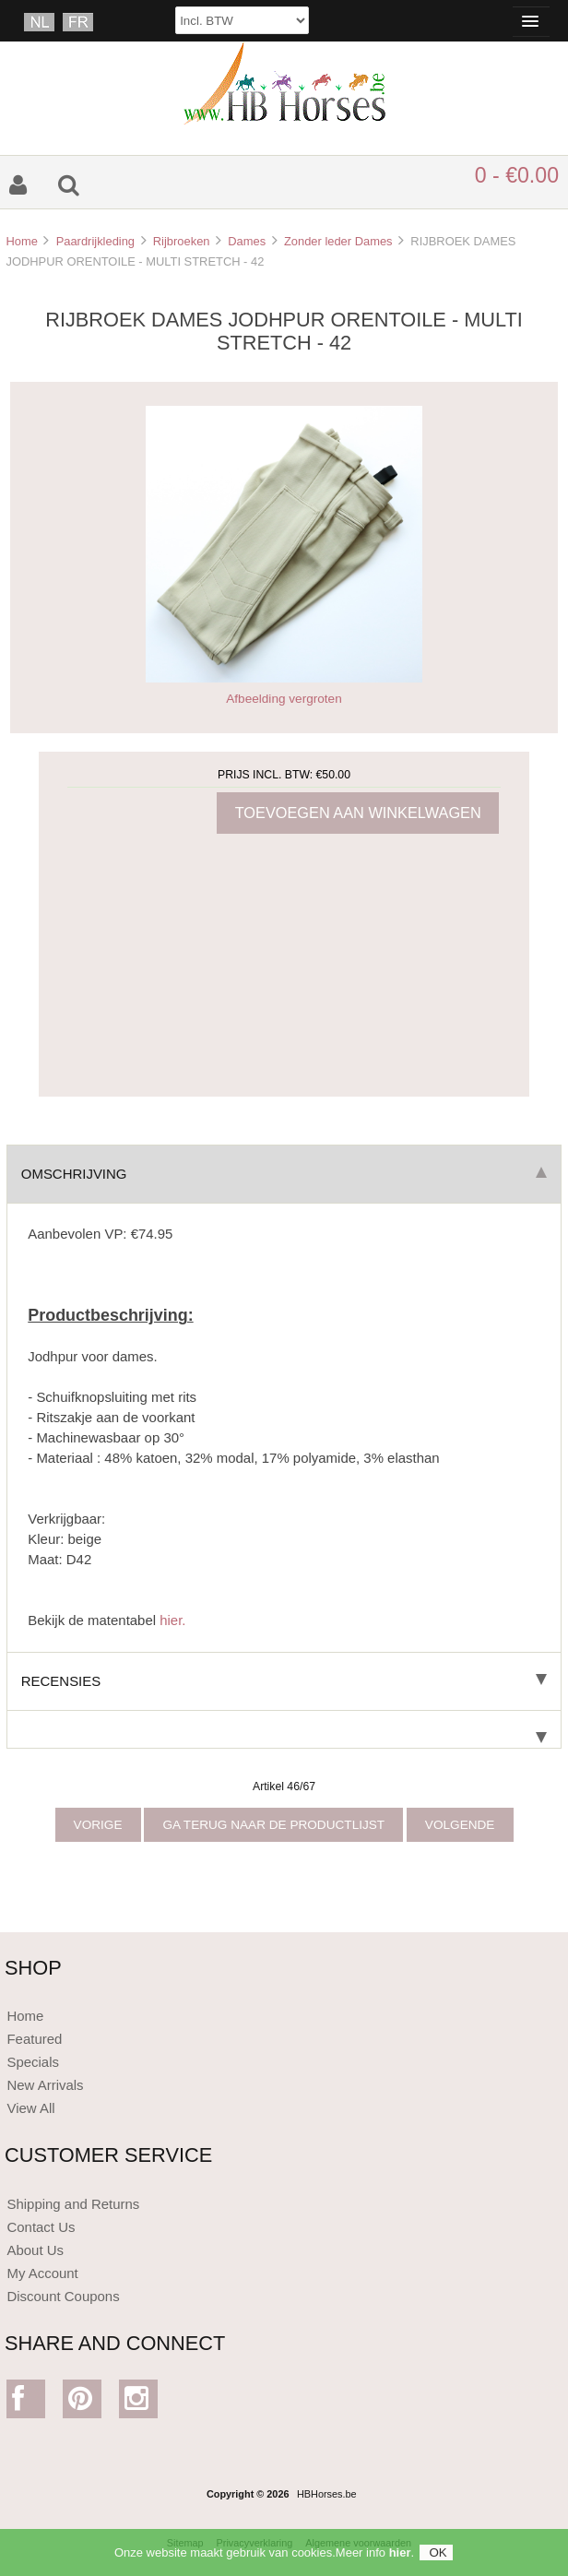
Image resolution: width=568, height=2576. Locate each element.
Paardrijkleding (95, 241)
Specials (32, 2062)
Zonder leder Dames (338, 241)
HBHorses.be (327, 2493)
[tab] (284, 1730)
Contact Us (40, 2227)
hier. (172, 1620)
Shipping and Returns (72, 2204)
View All (30, 2108)
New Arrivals (44, 2085)
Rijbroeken (181, 241)
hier (400, 2559)
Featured (34, 2039)
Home (21, 241)
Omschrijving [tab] (284, 1173)
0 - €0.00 (517, 175)
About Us (35, 2250)
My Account (41, 2273)
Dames (247, 241)
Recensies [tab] (284, 1681)
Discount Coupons (62, 2296)
